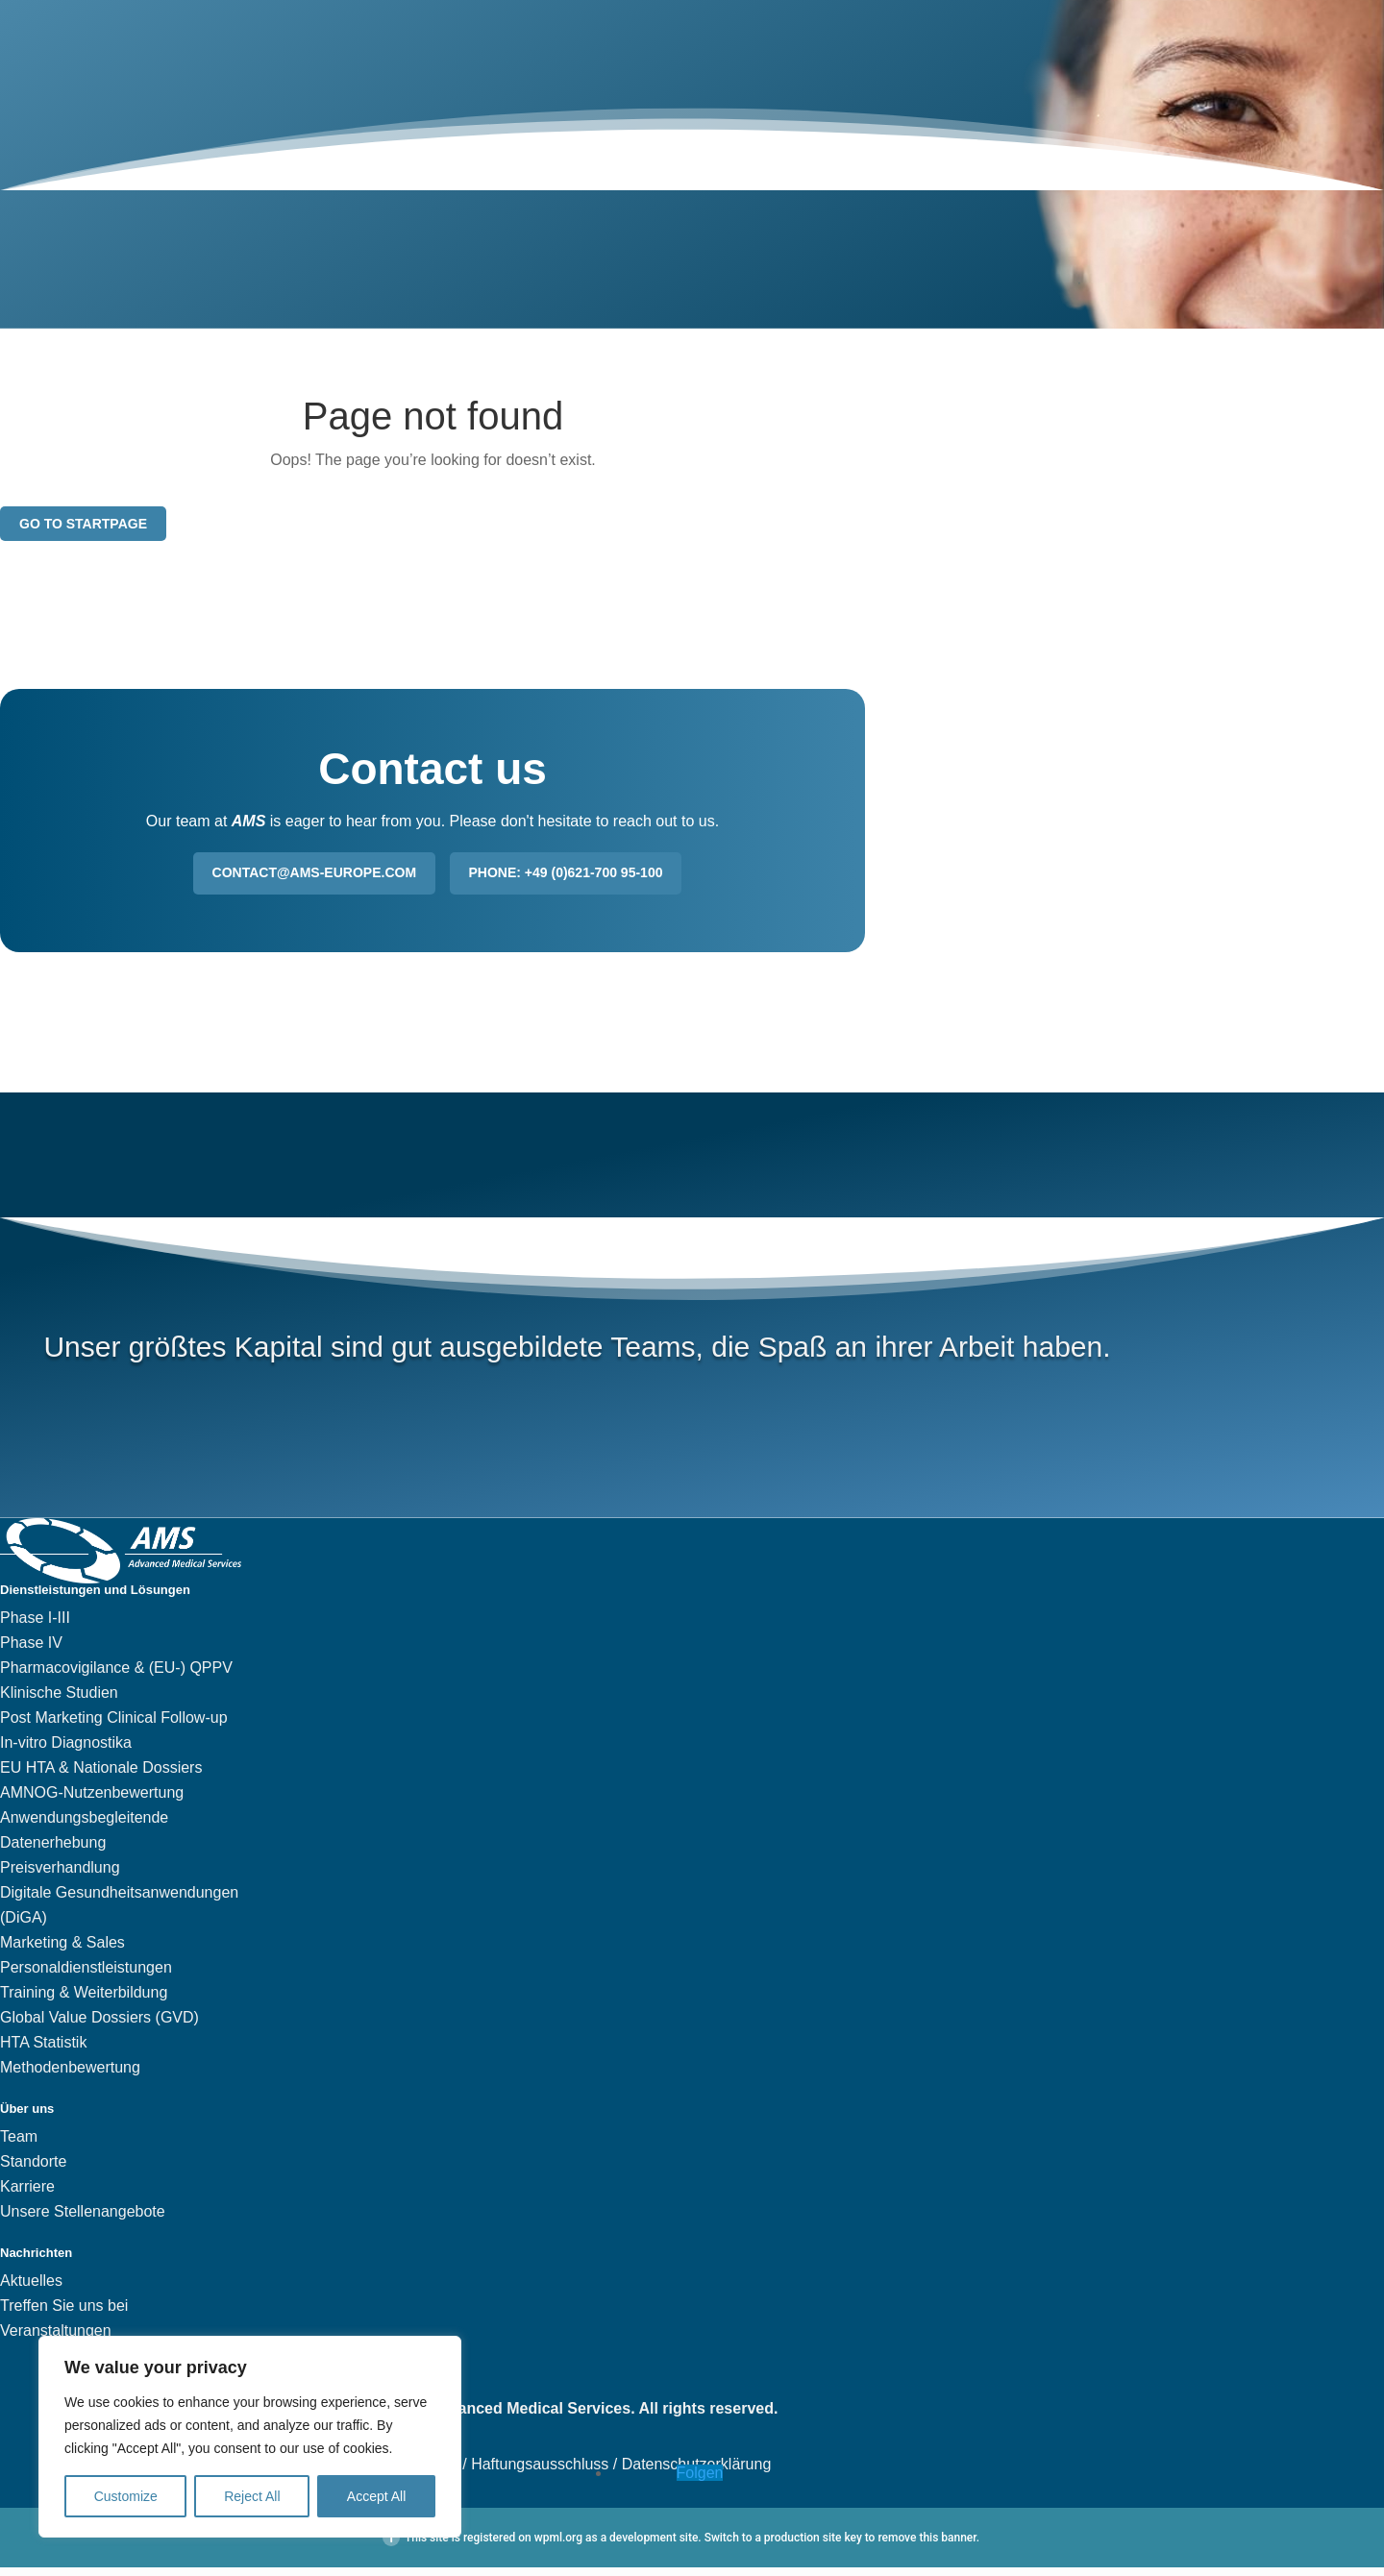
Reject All (252, 2496)
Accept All (376, 2496)
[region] (249, 2437)
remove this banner (926, 2546)
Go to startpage (83, 531)
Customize (126, 2496)
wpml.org (558, 2546)
